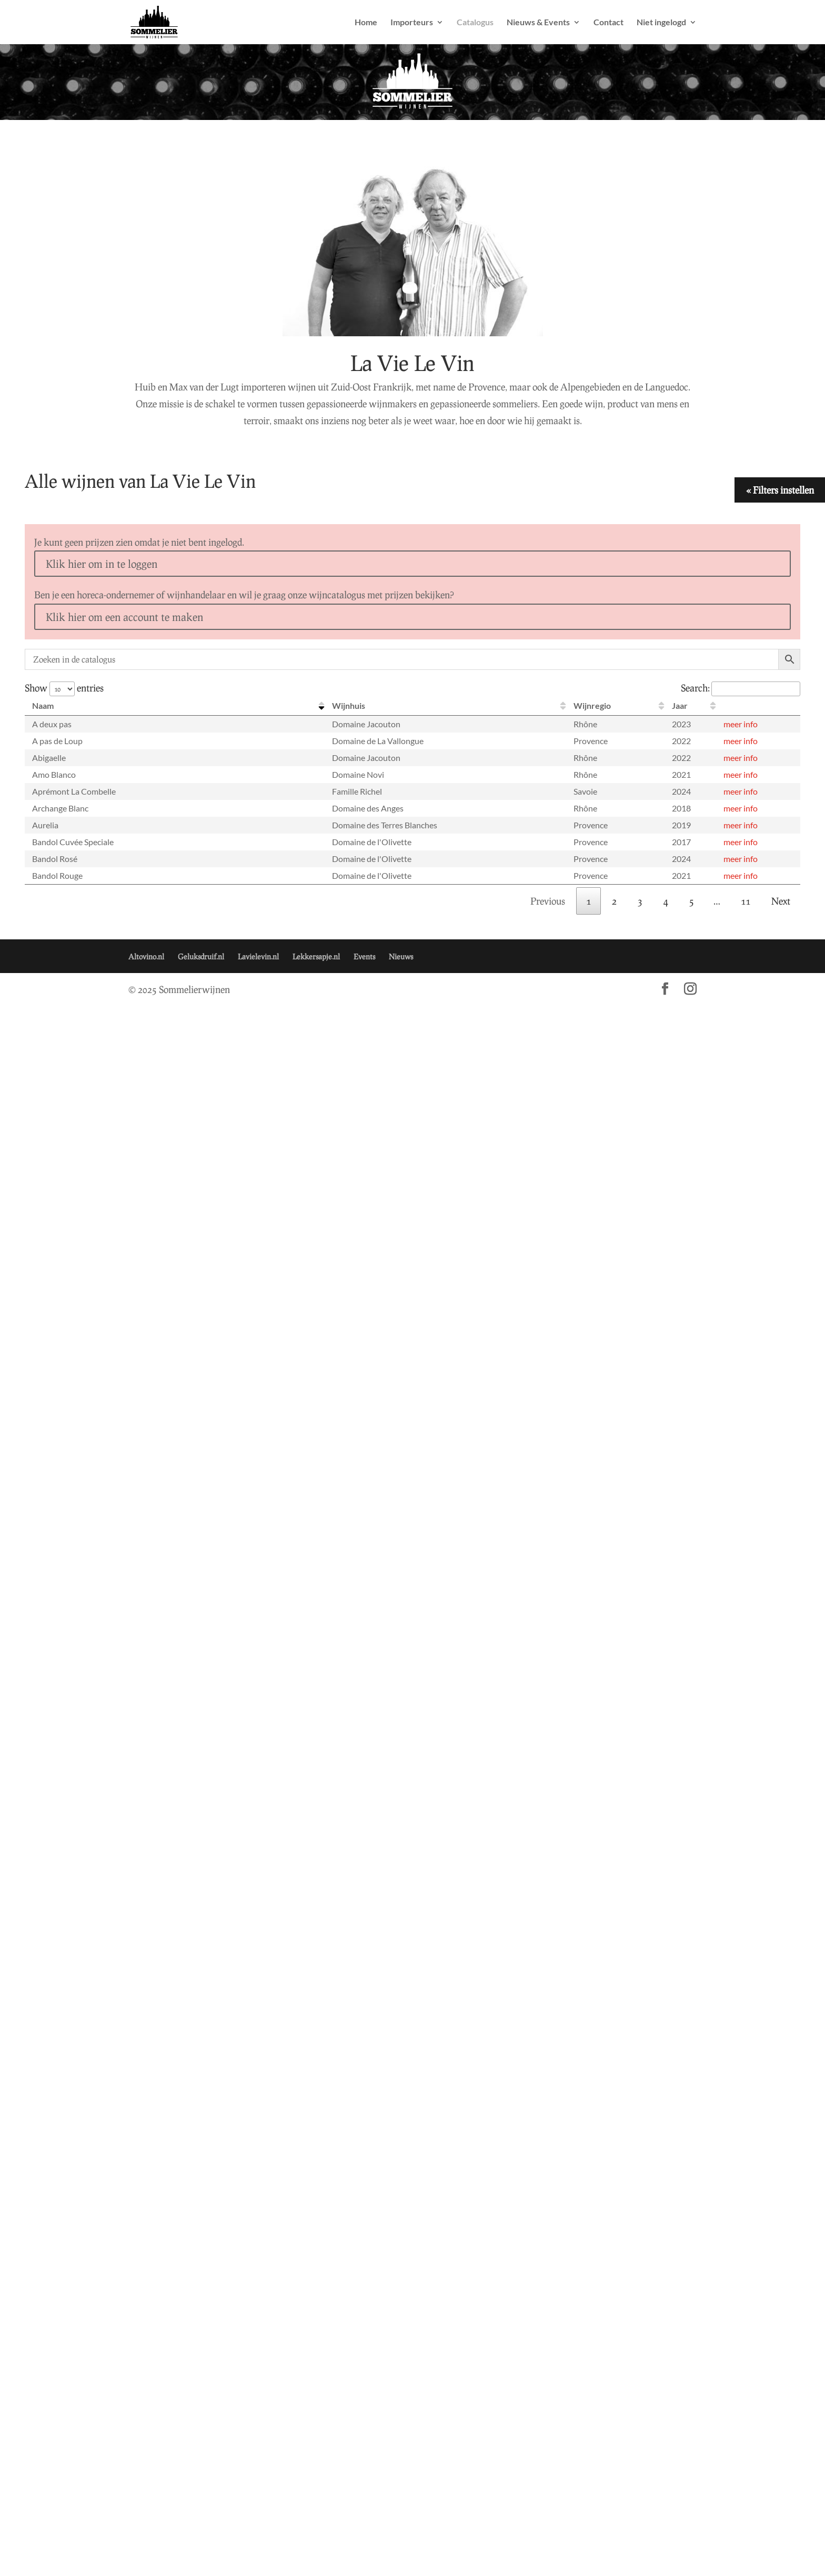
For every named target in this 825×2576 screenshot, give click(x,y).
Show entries (64, 688)
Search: (740, 688)
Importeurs (411, 22)
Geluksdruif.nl (201, 956)
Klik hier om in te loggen (101, 563)
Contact (608, 22)
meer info (740, 724)
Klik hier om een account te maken (124, 616)
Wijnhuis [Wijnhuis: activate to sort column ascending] (348, 705)
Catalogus (475, 22)
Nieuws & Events (538, 22)
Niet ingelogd (661, 22)
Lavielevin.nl (258, 956)
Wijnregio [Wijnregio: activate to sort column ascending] (592, 705)
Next (780, 901)
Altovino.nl (146, 956)
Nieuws (401, 956)
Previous (547, 901)
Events (364, 956)
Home (366, 22)
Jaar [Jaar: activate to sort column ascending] (680, 705)
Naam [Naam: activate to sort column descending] (43, 705)
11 (745, 901)
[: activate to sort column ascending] (758, 706)
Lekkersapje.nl (316, 956)
